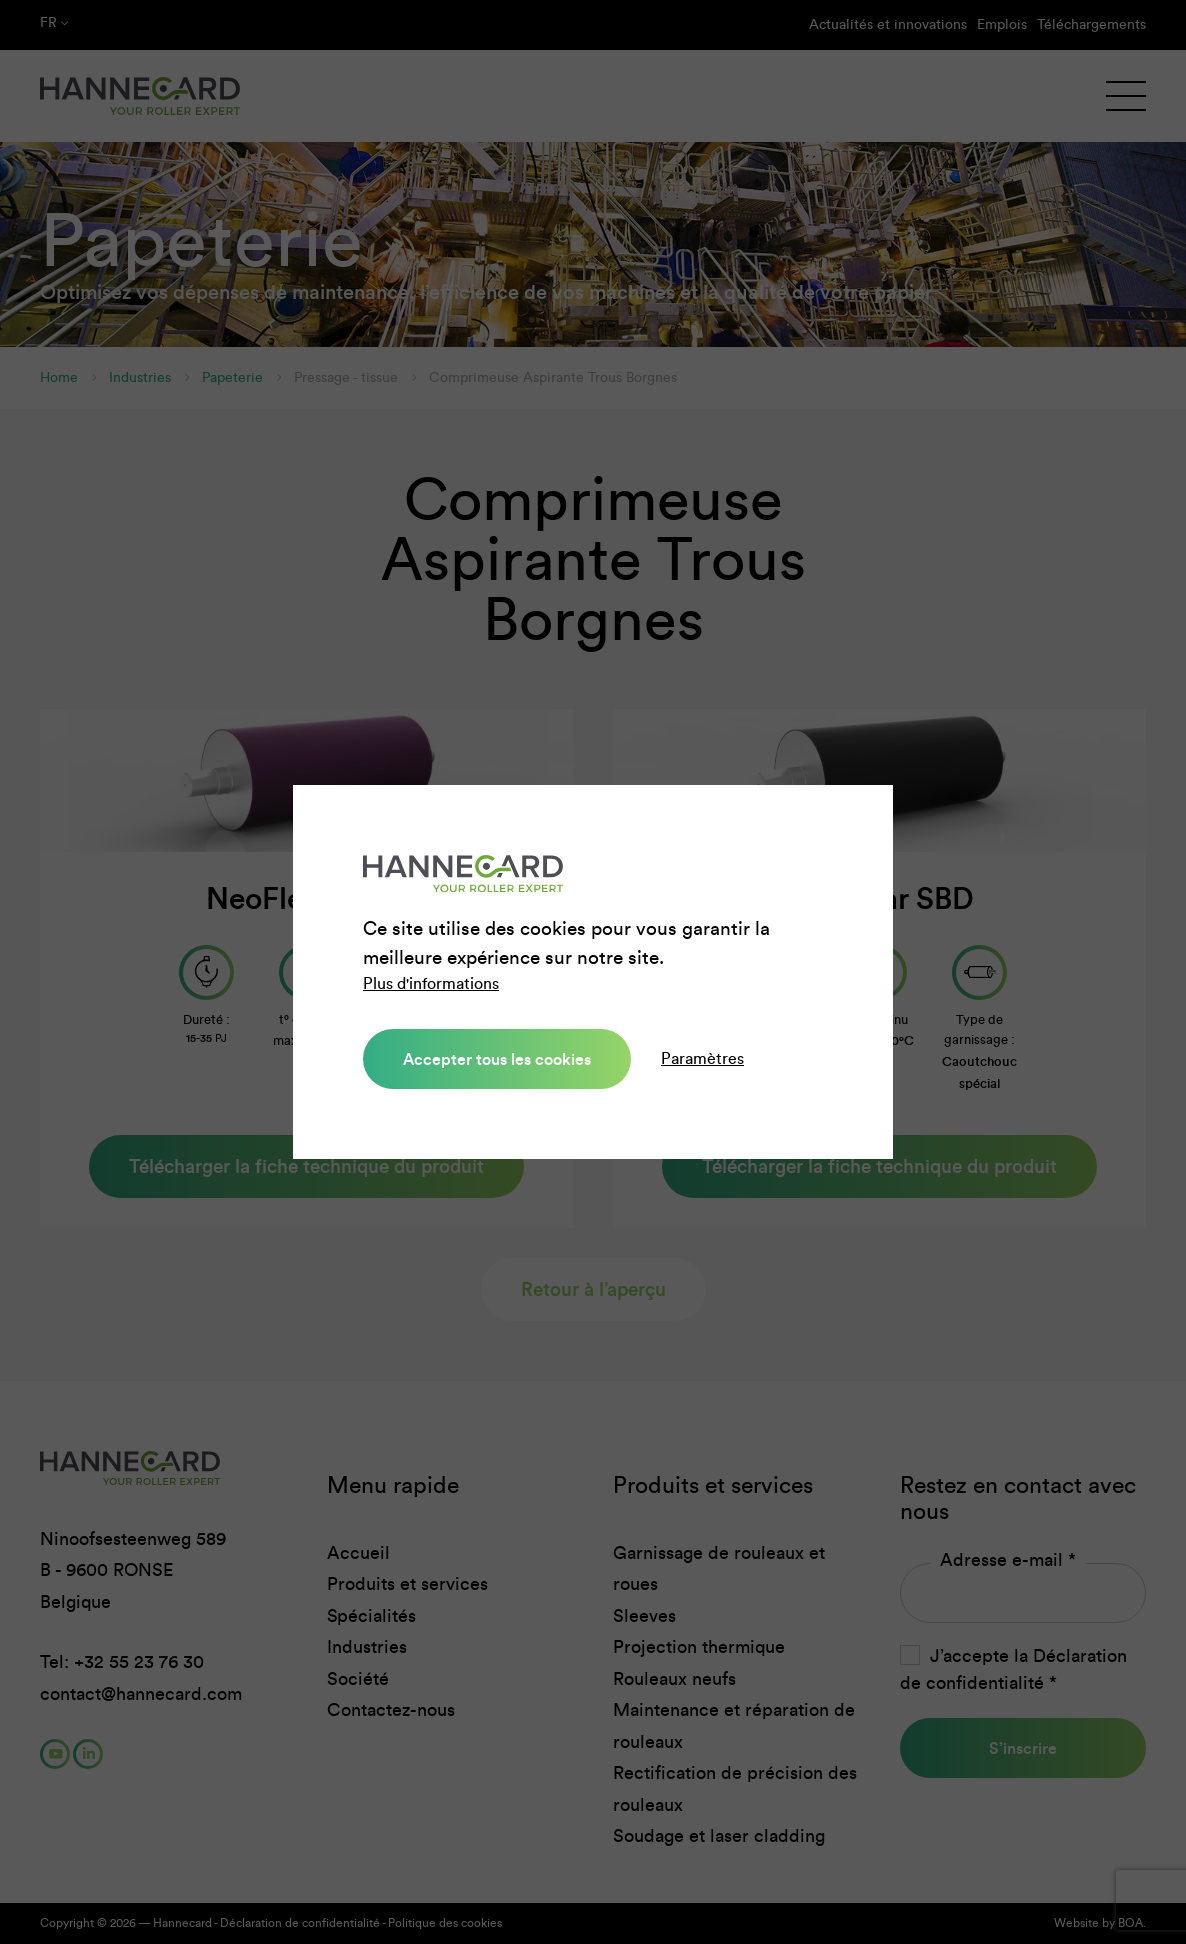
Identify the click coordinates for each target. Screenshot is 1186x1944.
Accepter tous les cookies (497, 1059)
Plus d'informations (431, 983)
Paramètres (702, 1058)
